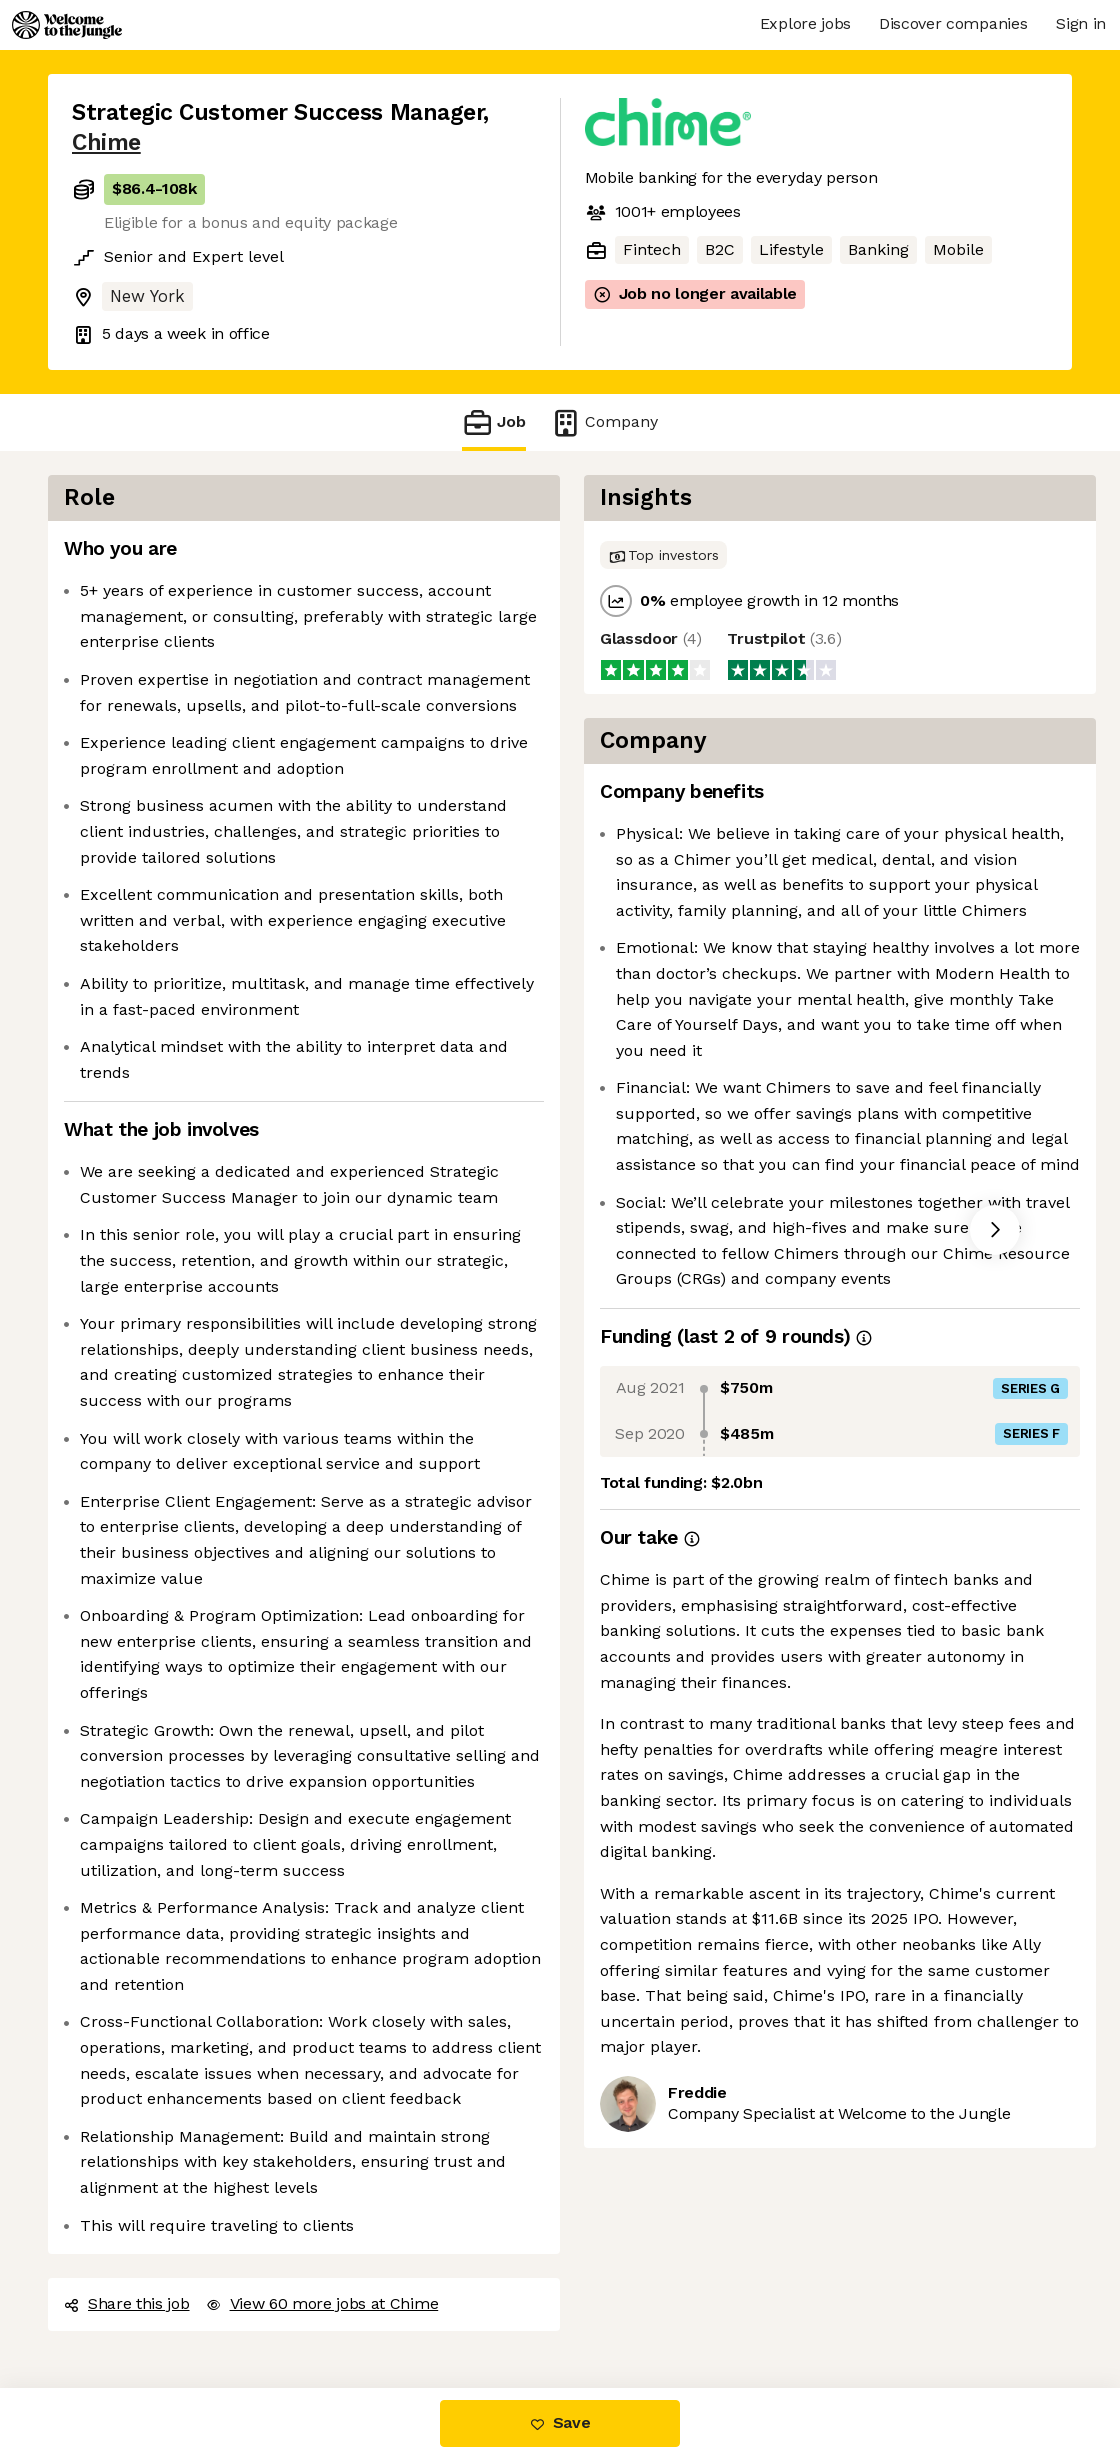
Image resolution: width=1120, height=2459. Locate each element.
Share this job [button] (127, 2303)
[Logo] (67, 25)
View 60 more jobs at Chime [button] (322, 2303)
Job (494, 422)
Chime (106, 142)
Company (604, 422)
